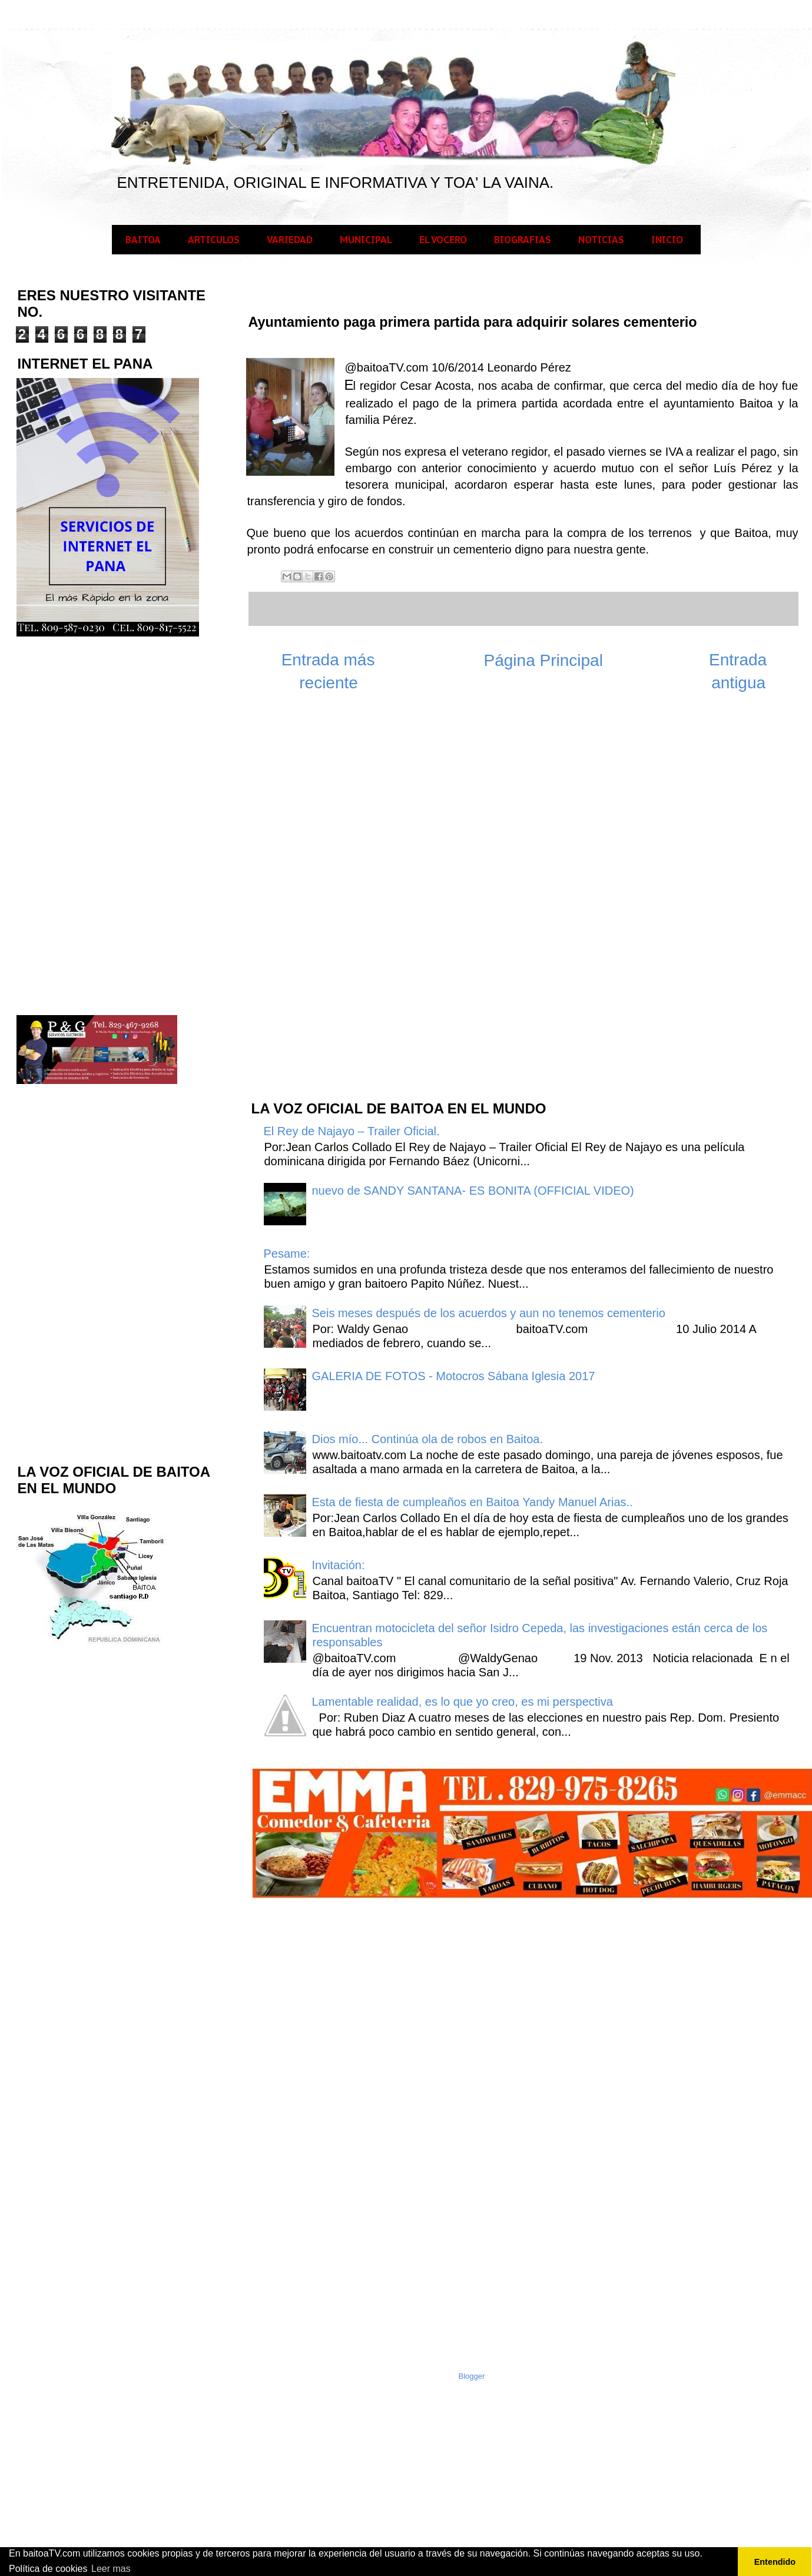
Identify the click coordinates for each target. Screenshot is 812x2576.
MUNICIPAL (366, 240)
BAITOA (143, 240)
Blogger (472, 2376)
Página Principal (543, 660)
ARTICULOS (214, 240)
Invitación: (338, 1565)
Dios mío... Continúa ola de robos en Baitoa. (427, 1439)
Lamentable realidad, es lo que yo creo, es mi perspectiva (462, 1701)
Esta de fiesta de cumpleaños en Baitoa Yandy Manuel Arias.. (472, 1502)
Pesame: (287, 1253)
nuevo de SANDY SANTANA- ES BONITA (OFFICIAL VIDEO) (473, 1190)
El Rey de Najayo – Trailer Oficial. (352, 1131)
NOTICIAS (601, 240)
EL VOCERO (443, 240)
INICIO (667, 240)
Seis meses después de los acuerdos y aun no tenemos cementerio (488, 1313)
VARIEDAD (290, 240)
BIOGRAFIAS (522, 240)
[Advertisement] (338, 902)
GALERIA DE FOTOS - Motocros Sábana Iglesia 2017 (453, 1376)
